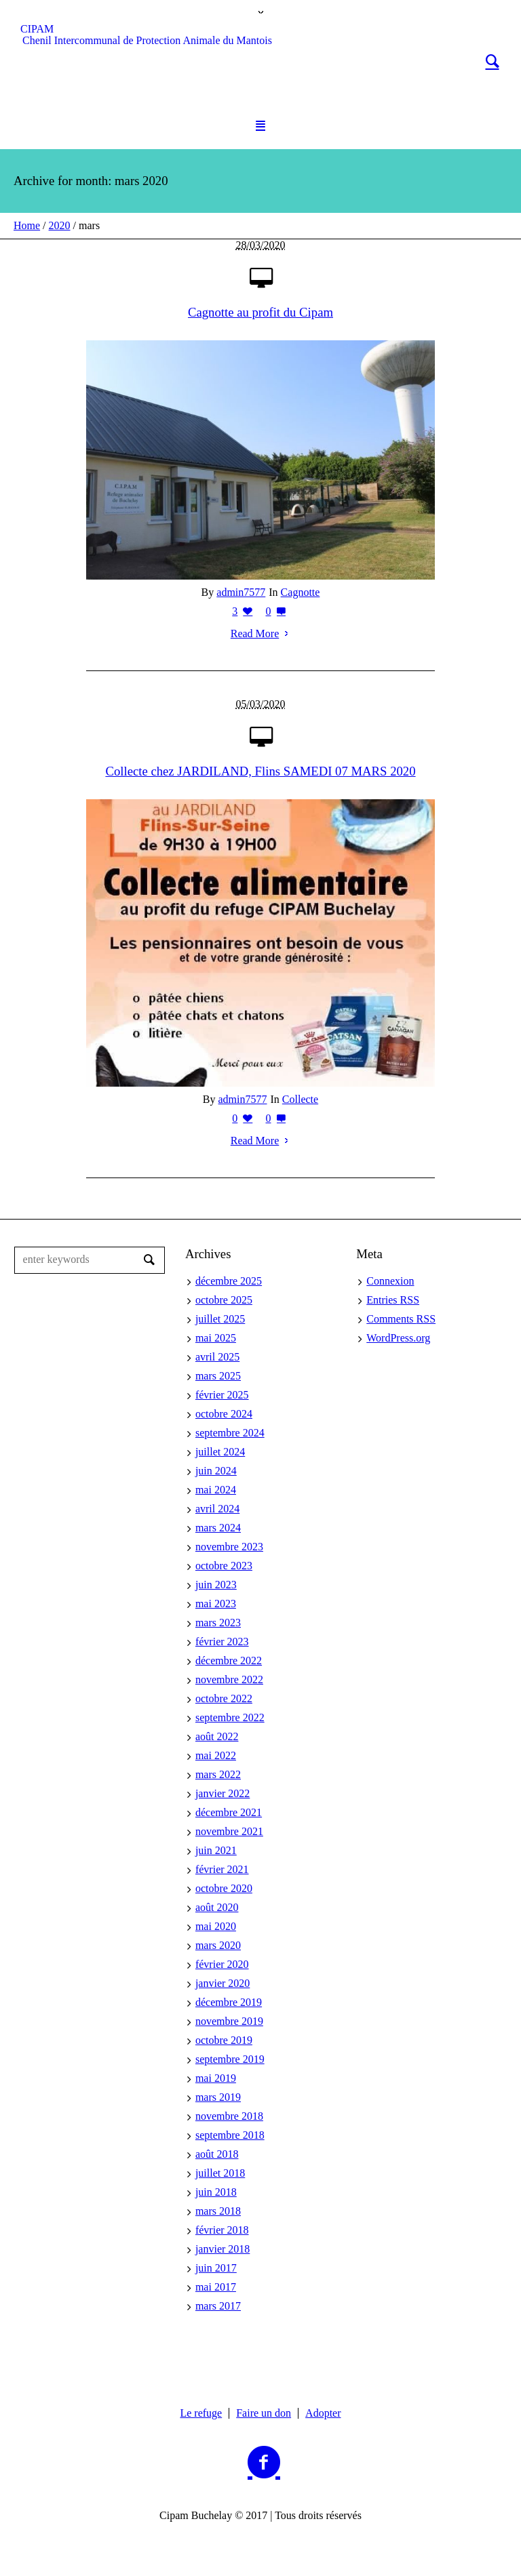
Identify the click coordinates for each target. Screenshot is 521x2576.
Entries (392, 1300)
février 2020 (222, 1964)
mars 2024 (218, 1527)
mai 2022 (215, 1755)
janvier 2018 (222, 2249)
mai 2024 (215, 1489)
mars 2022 (218, 1774)
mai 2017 (215, 2287)
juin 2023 (216, 1584)
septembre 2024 (230, 1432)
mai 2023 (215, 1603)
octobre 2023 (223, 1565)
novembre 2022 (229, 1679)
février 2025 (222, 1395)
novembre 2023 (229, 1546)
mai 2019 (215, 2078)
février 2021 (222, 1869)
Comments (401, 1319)
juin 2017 (216, 2268)
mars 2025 (218, 1376)
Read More (261, 633)
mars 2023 (218, 1622)
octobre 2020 (223, 1888)
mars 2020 (218, 1945)
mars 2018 (218, 2211)
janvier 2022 (222, 1793)
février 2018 (222, 2230)
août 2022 (217, 1736)
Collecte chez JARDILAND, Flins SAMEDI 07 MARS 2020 (260, 771)
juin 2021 (216, 1850)
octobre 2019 (223, 2040)
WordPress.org (398, 1338)
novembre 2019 (229, 2021)
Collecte (300, 1099)
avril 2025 (217, 1357)
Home (27, 225)
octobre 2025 (223, 1300)
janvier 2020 (222, 1983)
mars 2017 (218, 2306)
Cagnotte (300, 592)
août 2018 (217, 2154)
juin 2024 (216, 1470)
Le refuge (201, 2413)
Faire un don (263, 2413)
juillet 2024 (220, 1451)
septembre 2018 (230, 2135)
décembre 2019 (228, 2002)
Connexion (390, 1281)
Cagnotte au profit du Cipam (260, 312)
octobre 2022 (223, 1698)
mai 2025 (215, 1338)
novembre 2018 (229, 2116)
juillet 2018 (220, 2173)
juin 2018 (216, 2192)
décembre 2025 (228, 1281)
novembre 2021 (229, 1831)
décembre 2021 (228, 1812)
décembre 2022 (228, 1660)
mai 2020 (215, 1926)
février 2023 (222, 1641)
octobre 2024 (223, 1414)
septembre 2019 (230, 2059)
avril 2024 (217, 1508)
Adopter (323, 2413)
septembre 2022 (230, 1717)
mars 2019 (218, 2097)
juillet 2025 (220, 1319)
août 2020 (217, 1907)
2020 (60, 225)
